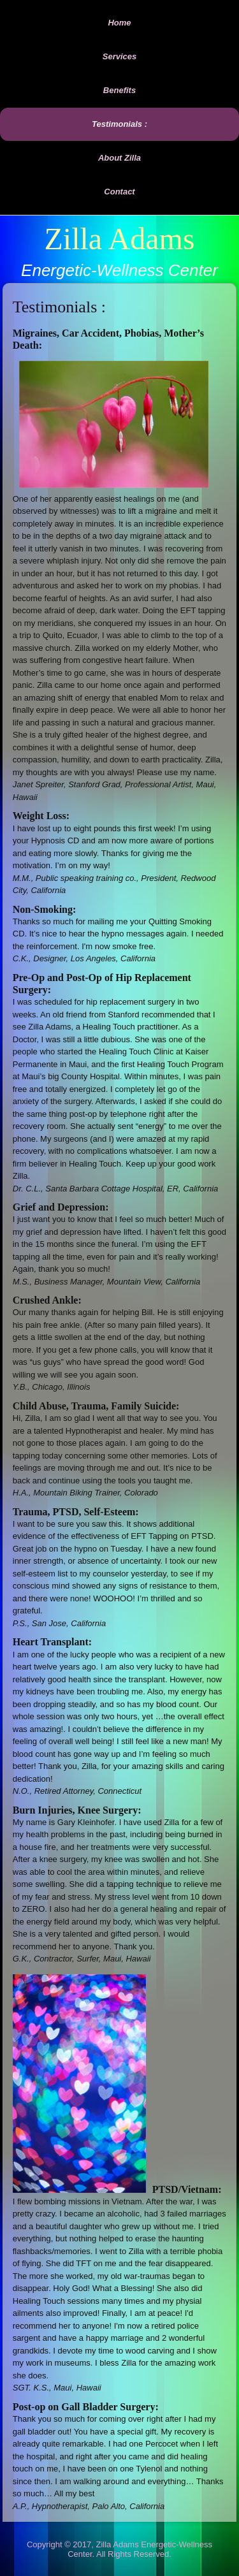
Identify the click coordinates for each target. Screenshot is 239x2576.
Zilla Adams (120, 239)
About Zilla (119, 158)
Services (120, 56)
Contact (119, 191)
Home (119, 22)
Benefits (119, 90)
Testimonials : (119, 124)
